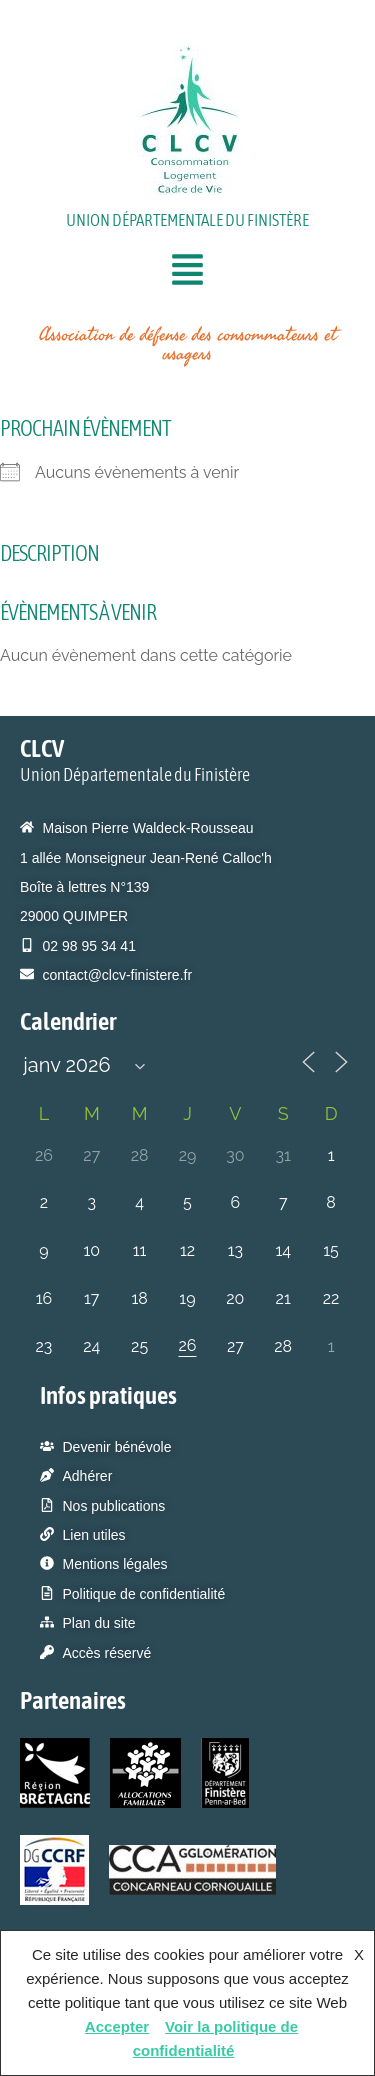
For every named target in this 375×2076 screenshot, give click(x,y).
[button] (188, 272)
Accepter (117, 2026)
